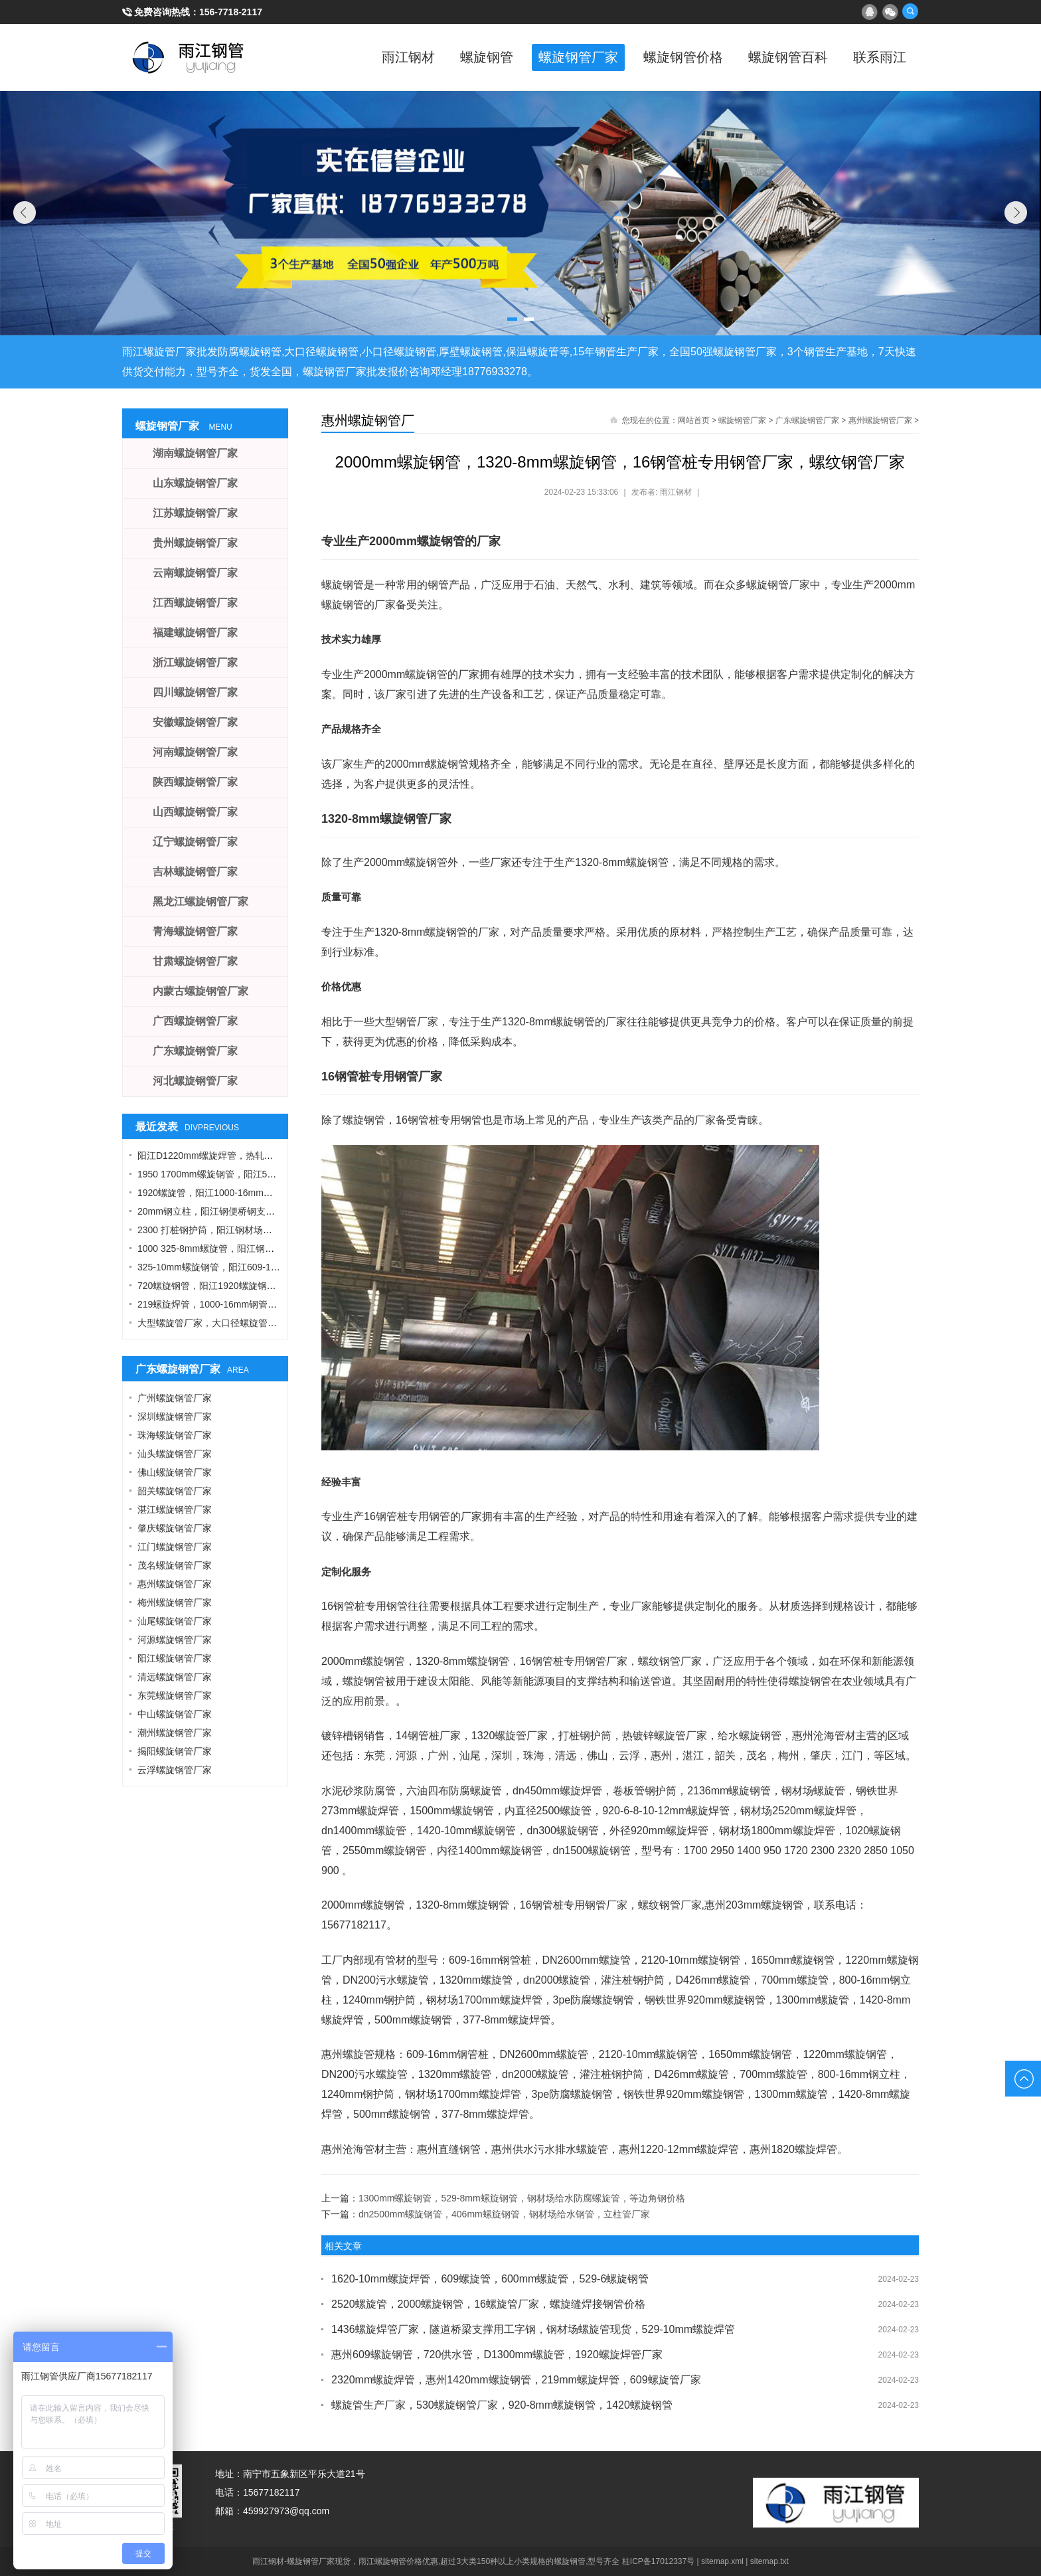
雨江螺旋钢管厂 (188, 57)
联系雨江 (879, 57)
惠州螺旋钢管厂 (367, 420)
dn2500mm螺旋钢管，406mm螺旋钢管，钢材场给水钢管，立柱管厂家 (504, 2214)
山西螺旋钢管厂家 (195, 811)
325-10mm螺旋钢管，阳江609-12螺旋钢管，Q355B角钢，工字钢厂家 (281, 1267)
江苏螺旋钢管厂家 (195, 513)
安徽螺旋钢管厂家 (195, 722)
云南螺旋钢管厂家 (195, 572)
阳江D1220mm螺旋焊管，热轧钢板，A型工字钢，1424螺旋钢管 (269, 1155)
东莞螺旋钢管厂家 (174, 1695)
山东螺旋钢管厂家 (195, 483)
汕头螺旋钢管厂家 (174, 1453)
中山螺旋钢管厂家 (174, 1714)
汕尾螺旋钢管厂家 (174, 1621)
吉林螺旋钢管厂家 (195, 871)
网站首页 (694, 420)
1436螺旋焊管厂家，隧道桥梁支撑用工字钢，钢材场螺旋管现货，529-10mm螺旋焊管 (533, 2329)
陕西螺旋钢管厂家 (195, 782)
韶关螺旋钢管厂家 (174, 1491)
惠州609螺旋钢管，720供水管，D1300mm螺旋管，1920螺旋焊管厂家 (497, 2354)
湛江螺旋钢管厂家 (174, 1509)
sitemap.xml (722, 2561)
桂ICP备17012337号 (658, 2561)
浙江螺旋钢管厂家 (195, 662)
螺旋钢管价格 (680, 57)
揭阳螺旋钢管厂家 (174, 1751)
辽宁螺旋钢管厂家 (195, 841)
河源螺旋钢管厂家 (174, 1639)
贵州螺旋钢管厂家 (195, 543)
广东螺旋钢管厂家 (807, 420)
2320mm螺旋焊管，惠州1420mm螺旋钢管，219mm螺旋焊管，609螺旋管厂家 (516, 2379)
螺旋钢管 (480, 57)
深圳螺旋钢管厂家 (174, 1416)
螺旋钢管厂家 (573, 57)
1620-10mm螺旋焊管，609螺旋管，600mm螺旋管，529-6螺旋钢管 (490, 2278)
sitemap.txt (769, 2561)
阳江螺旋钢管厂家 (174, 1658)
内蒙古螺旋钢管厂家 (200, 991)
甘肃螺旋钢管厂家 (195, 961)
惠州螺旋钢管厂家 (880, 420)
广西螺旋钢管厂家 (195, 1021)
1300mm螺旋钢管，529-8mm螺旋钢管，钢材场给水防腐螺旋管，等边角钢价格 (522, 2198)
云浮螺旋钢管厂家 (174, 1769)
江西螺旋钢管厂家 (195, 602)
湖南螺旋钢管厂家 (195, 453)
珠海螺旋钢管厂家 (174, 1435)
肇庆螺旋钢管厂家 (174, 1528)
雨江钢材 (401, 57)
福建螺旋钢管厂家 (195, 632)
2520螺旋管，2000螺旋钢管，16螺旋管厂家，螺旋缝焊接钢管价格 (488, 2304)
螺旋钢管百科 (786, 57)
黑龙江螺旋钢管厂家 (200, 901)
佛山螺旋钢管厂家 (174, 1472)
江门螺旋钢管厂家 (174, 1546)
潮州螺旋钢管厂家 (174, 1732)
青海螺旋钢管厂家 (195, 931)
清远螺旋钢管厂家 (174, 1677)
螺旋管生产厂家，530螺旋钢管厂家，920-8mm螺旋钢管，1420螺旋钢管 (502, 2405)
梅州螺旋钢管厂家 (174, 1602)
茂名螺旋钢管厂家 (174, 1565)
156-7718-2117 (230, 12)
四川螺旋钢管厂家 (195, 692)
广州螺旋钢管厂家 (174, 1398)
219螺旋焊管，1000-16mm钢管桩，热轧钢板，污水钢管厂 (258, 1304)
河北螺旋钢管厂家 (195, 1080)
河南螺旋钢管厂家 (195, 752)
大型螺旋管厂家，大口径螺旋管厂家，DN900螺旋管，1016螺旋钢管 (278, 1323)
